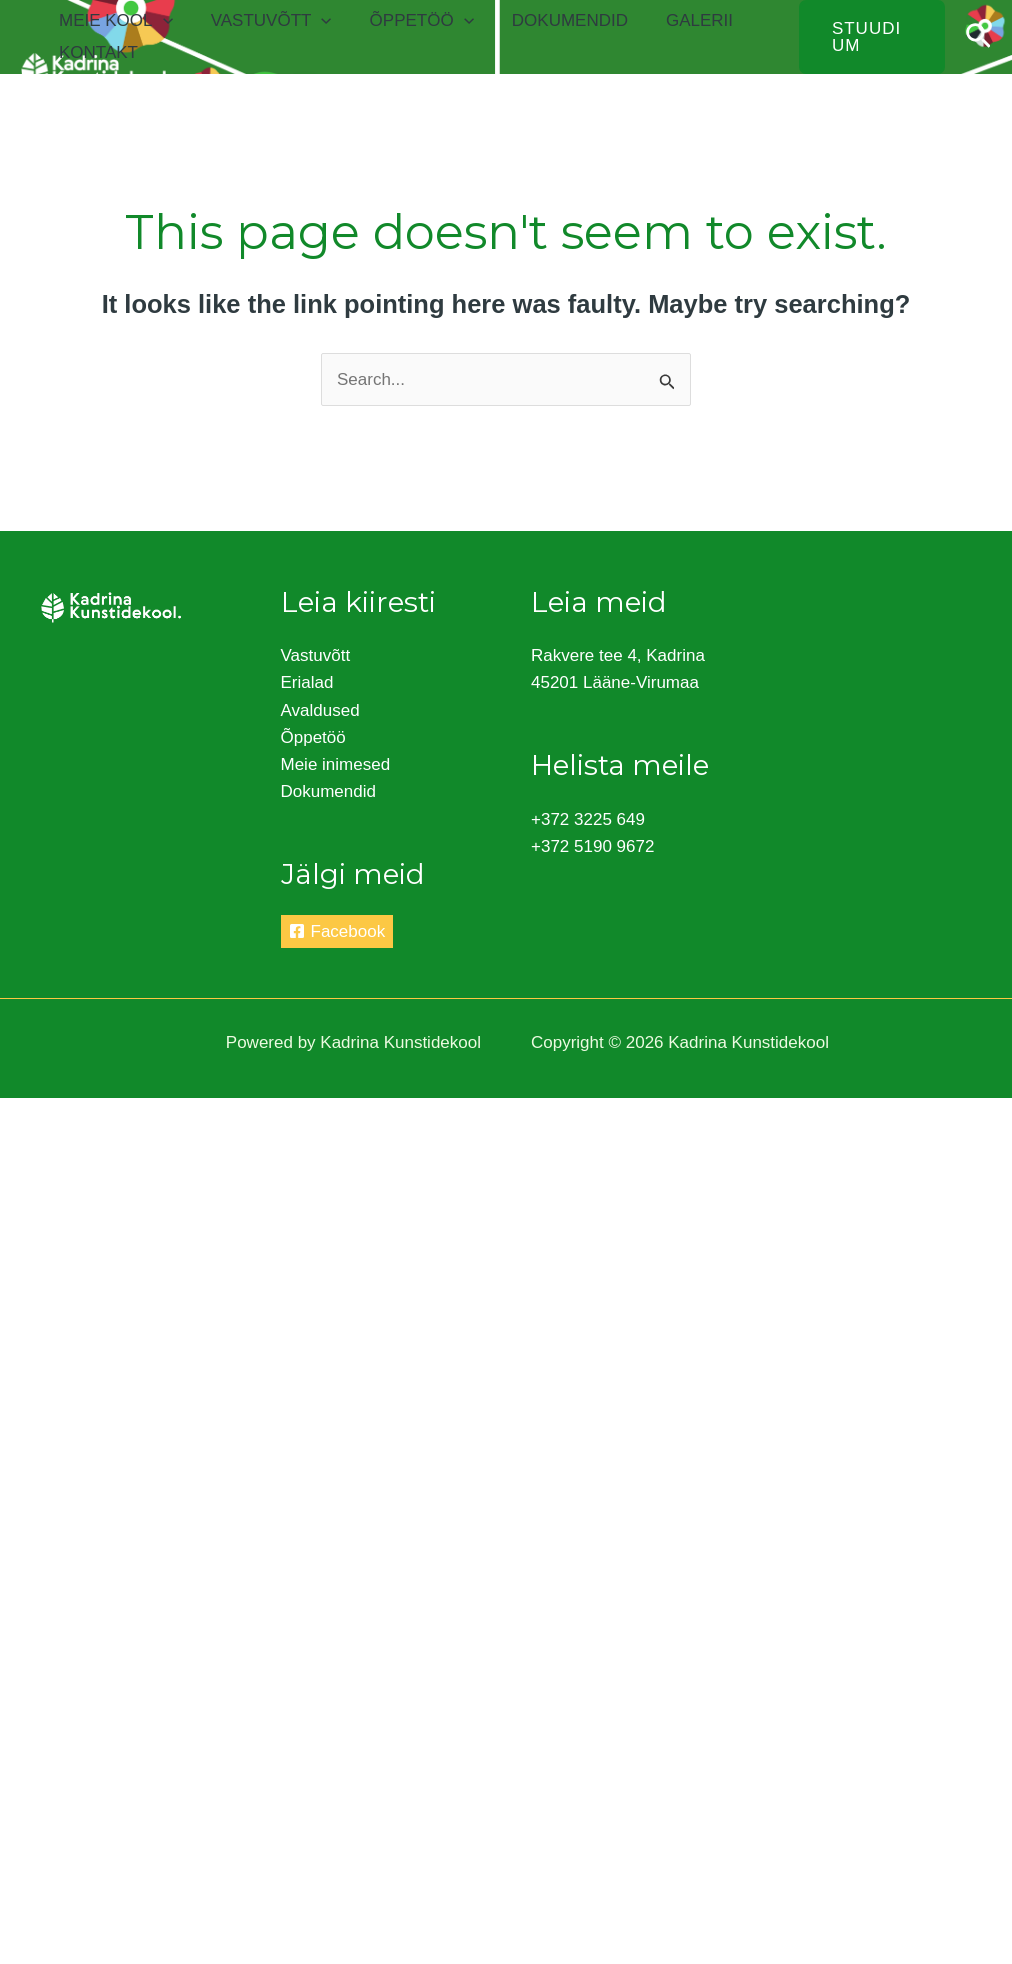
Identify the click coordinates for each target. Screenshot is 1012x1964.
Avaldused (320, 710)
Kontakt (96, 52)
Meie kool (114, 20)
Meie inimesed (336, 764)
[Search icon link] (978, 37)
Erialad (307, 682)
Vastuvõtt (265, 20)
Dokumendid (556, 20)
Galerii (681, 20)
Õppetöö (412, 20)
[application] (161, 20)
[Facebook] (337, 931)
